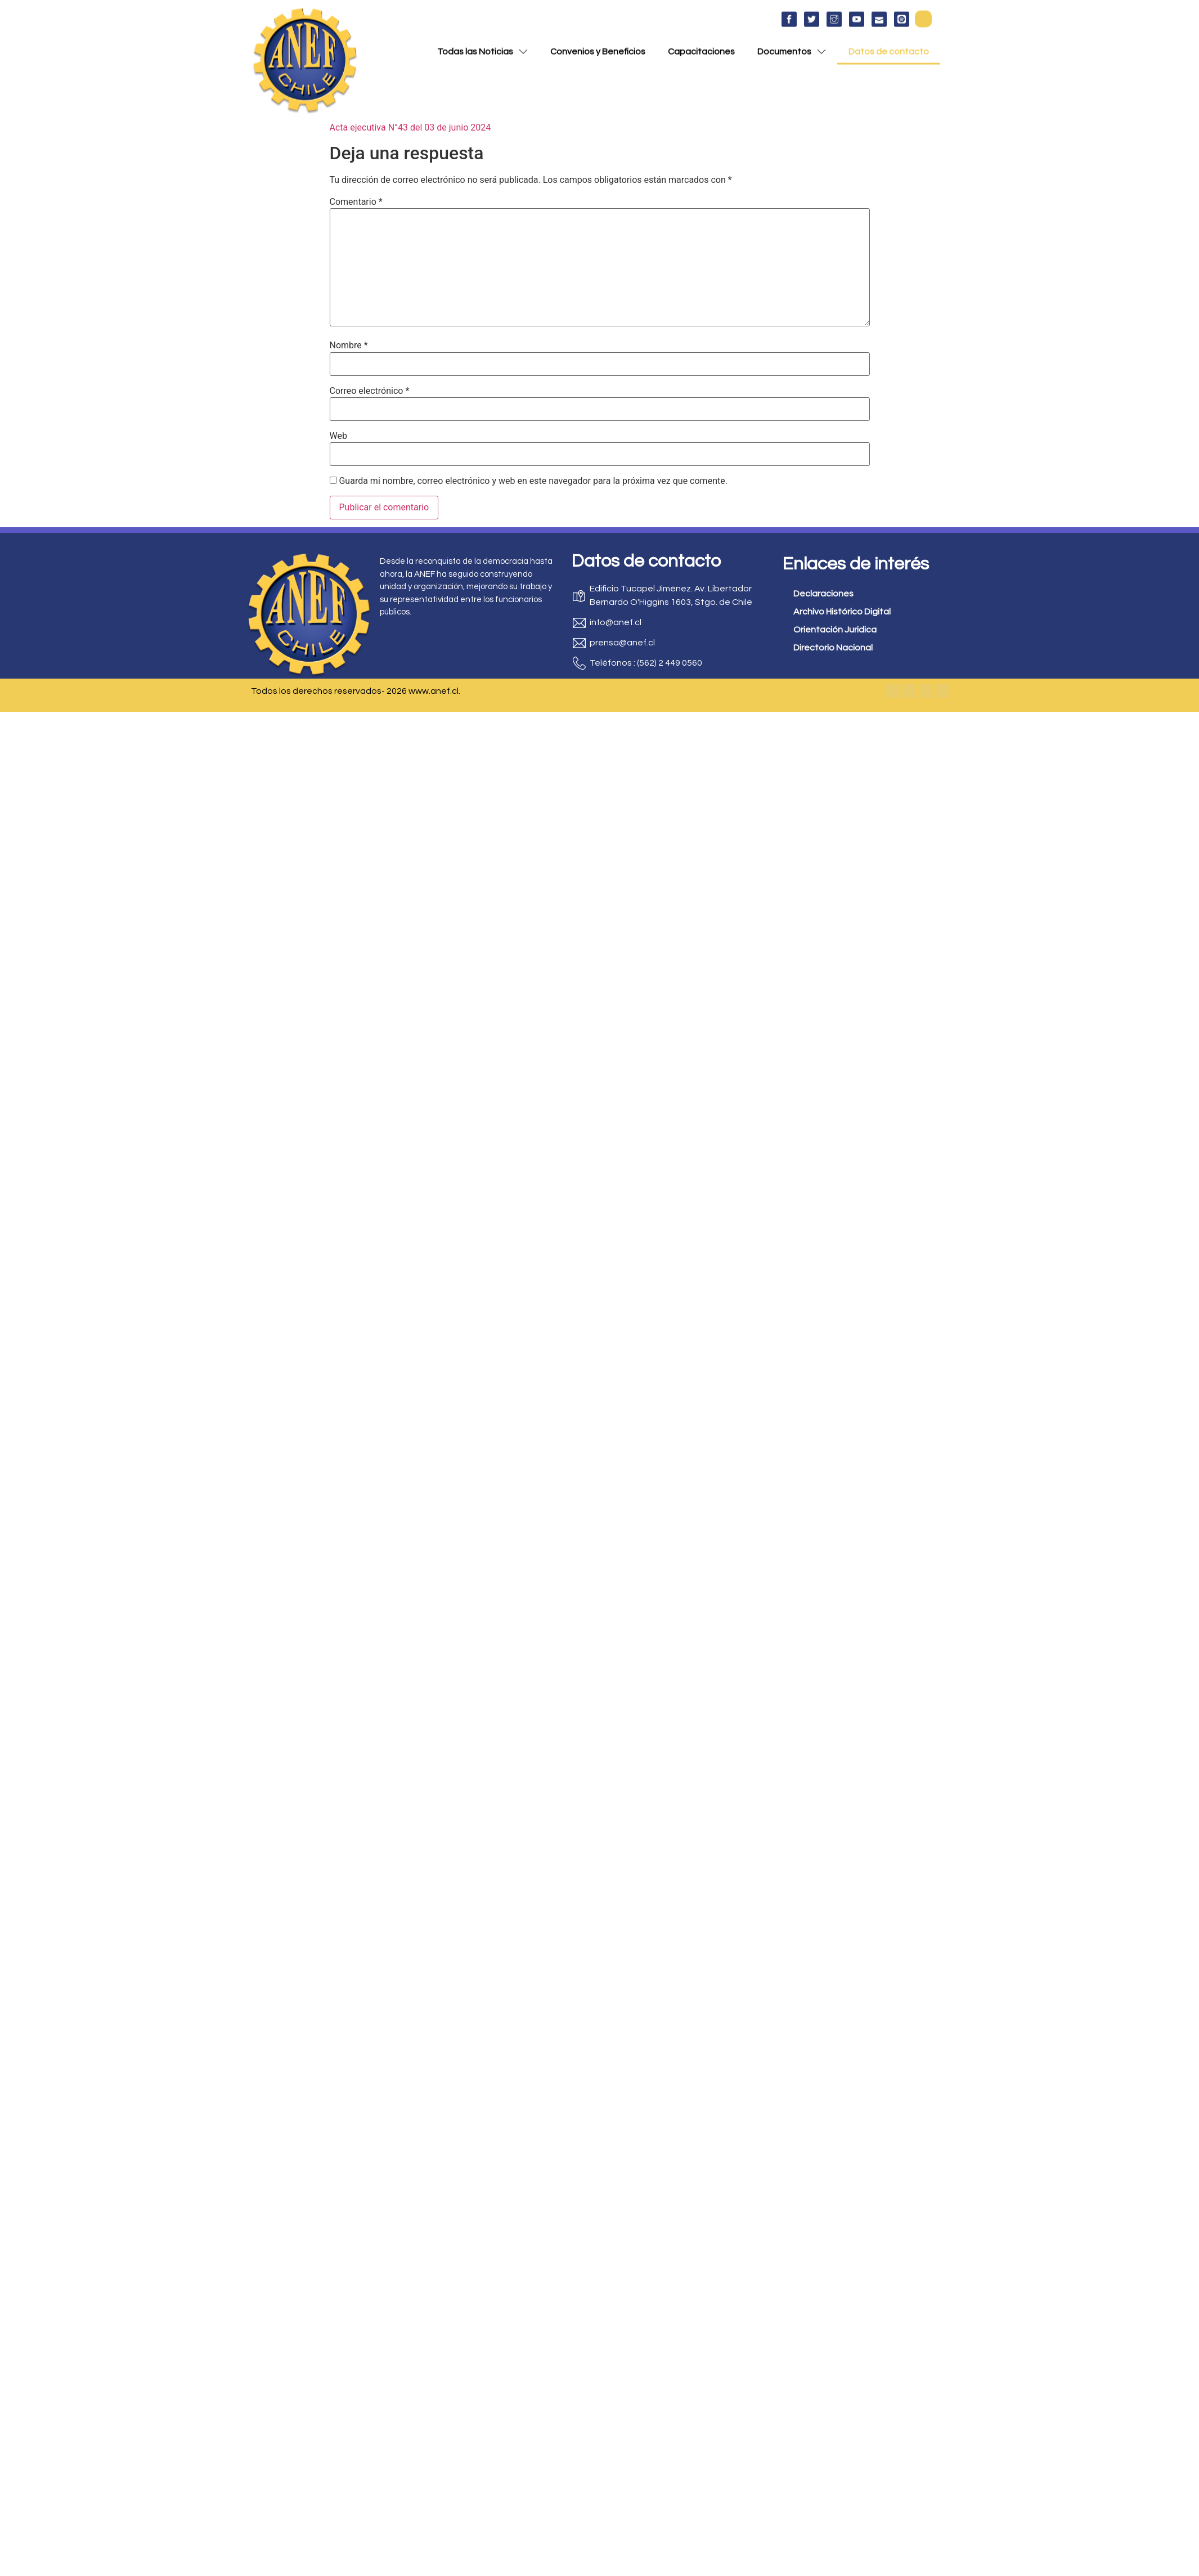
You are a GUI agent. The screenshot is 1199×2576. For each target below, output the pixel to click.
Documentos (791, 47)
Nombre (349, 345)
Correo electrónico (370, 391)
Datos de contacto (888, 46)
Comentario (356, 202)
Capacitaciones (701, 46)
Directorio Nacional (833, 647)
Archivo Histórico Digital (842, 611)
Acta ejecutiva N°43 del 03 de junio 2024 (410, 127)
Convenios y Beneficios (597, 46)
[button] (923, 14)
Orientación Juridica (835, 629)
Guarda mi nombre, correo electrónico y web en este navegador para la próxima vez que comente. (533, 481)
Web (338, 436)
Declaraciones (823, 593)
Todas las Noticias (482, 47)
